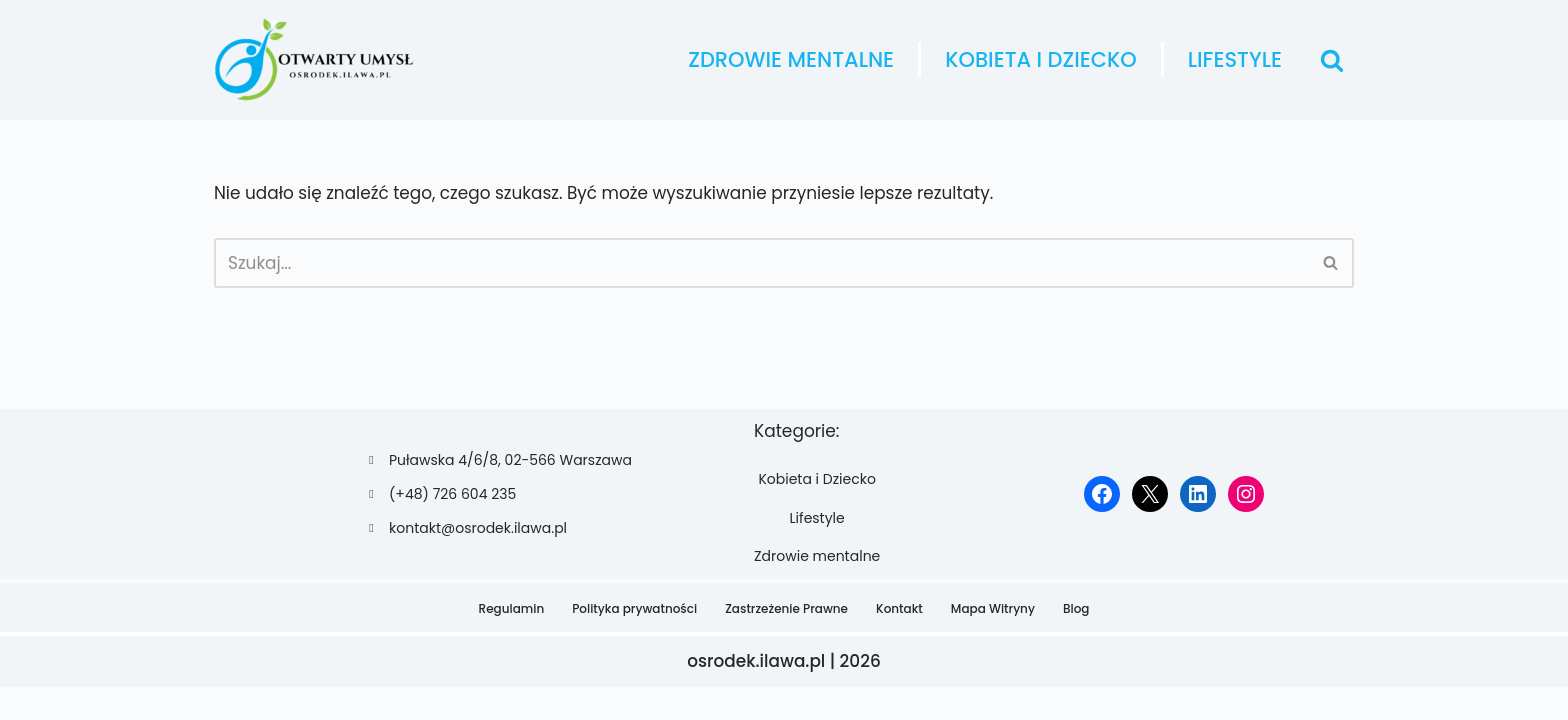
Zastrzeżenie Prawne (786, 640)
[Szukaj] (1332, 60)
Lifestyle (1235, 59)
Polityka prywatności (634, 640)
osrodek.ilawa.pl (756, 694)
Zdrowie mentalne (791, 59)
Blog (1076, 640)
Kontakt (899, 640)
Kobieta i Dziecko (1041, 59)
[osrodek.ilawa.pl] (314, 59)
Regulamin (512, 640)
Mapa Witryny (993, 640)
